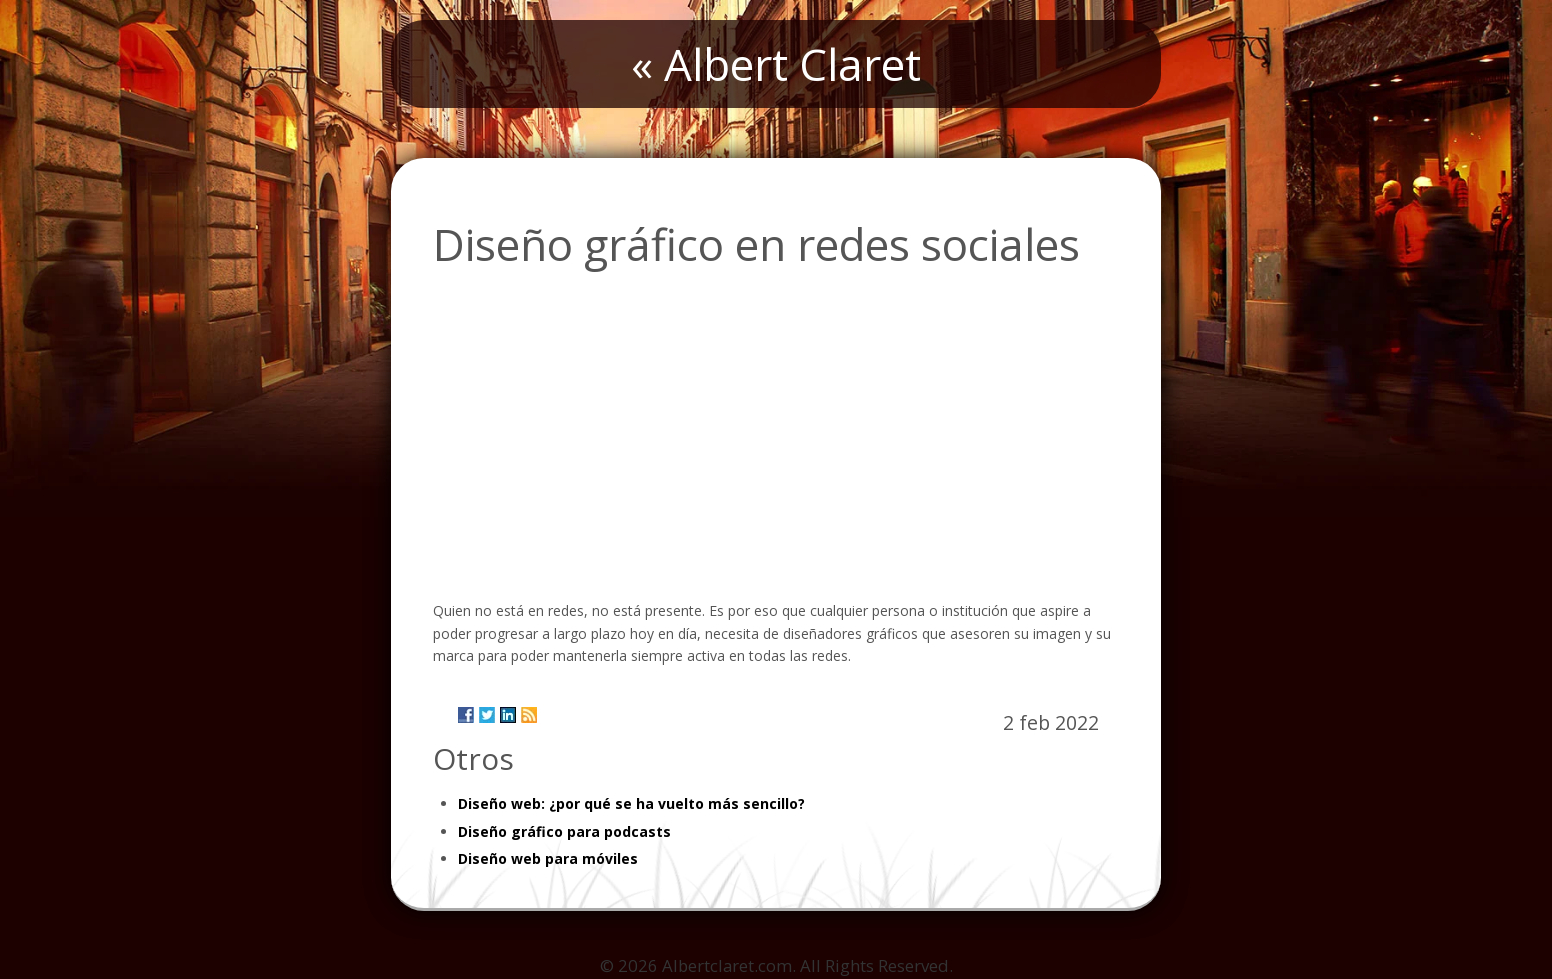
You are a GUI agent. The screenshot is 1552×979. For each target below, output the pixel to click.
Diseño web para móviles (548, 858)
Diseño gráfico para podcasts (564, 831)
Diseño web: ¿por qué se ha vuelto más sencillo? (631, 803)
